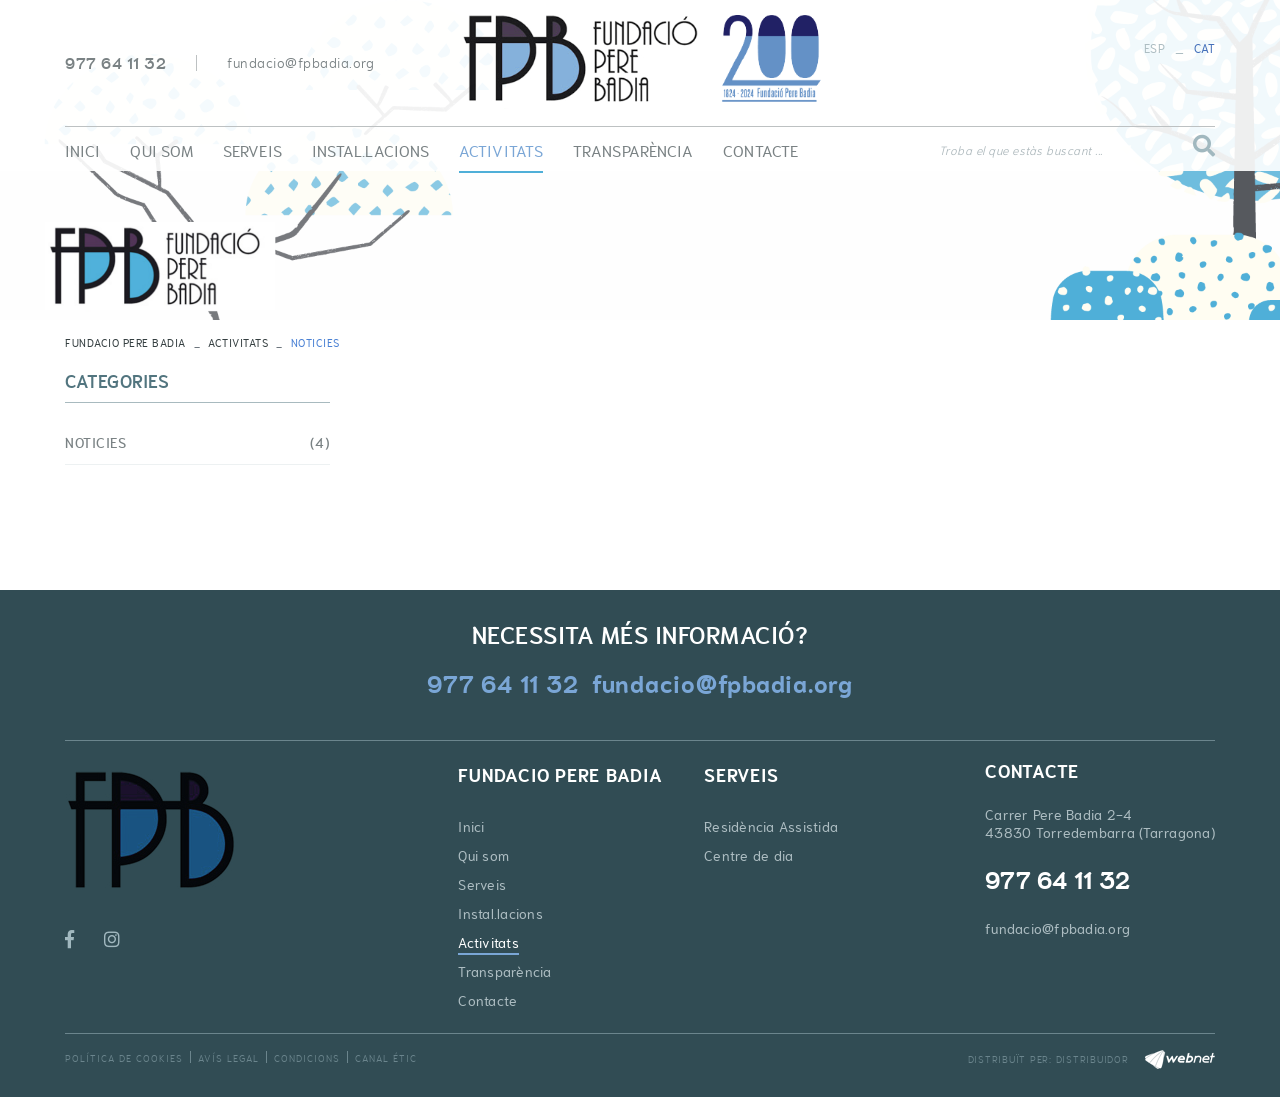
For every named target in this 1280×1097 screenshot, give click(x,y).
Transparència (504, 972)
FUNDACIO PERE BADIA (125, 343)
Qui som (483, 856)
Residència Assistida (771, 827)
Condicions (307, 1058)
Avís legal (228, 1058)
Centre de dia (748, 856)
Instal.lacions (500, 914)
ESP (1154, 49)
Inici (471, 827)
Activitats (238, 343)
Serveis (482, 885)
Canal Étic (386, 1058)
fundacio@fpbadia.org (300, 63)
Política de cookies (124, 1058)
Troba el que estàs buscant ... (1021, 151)
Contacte (487, 1001)
